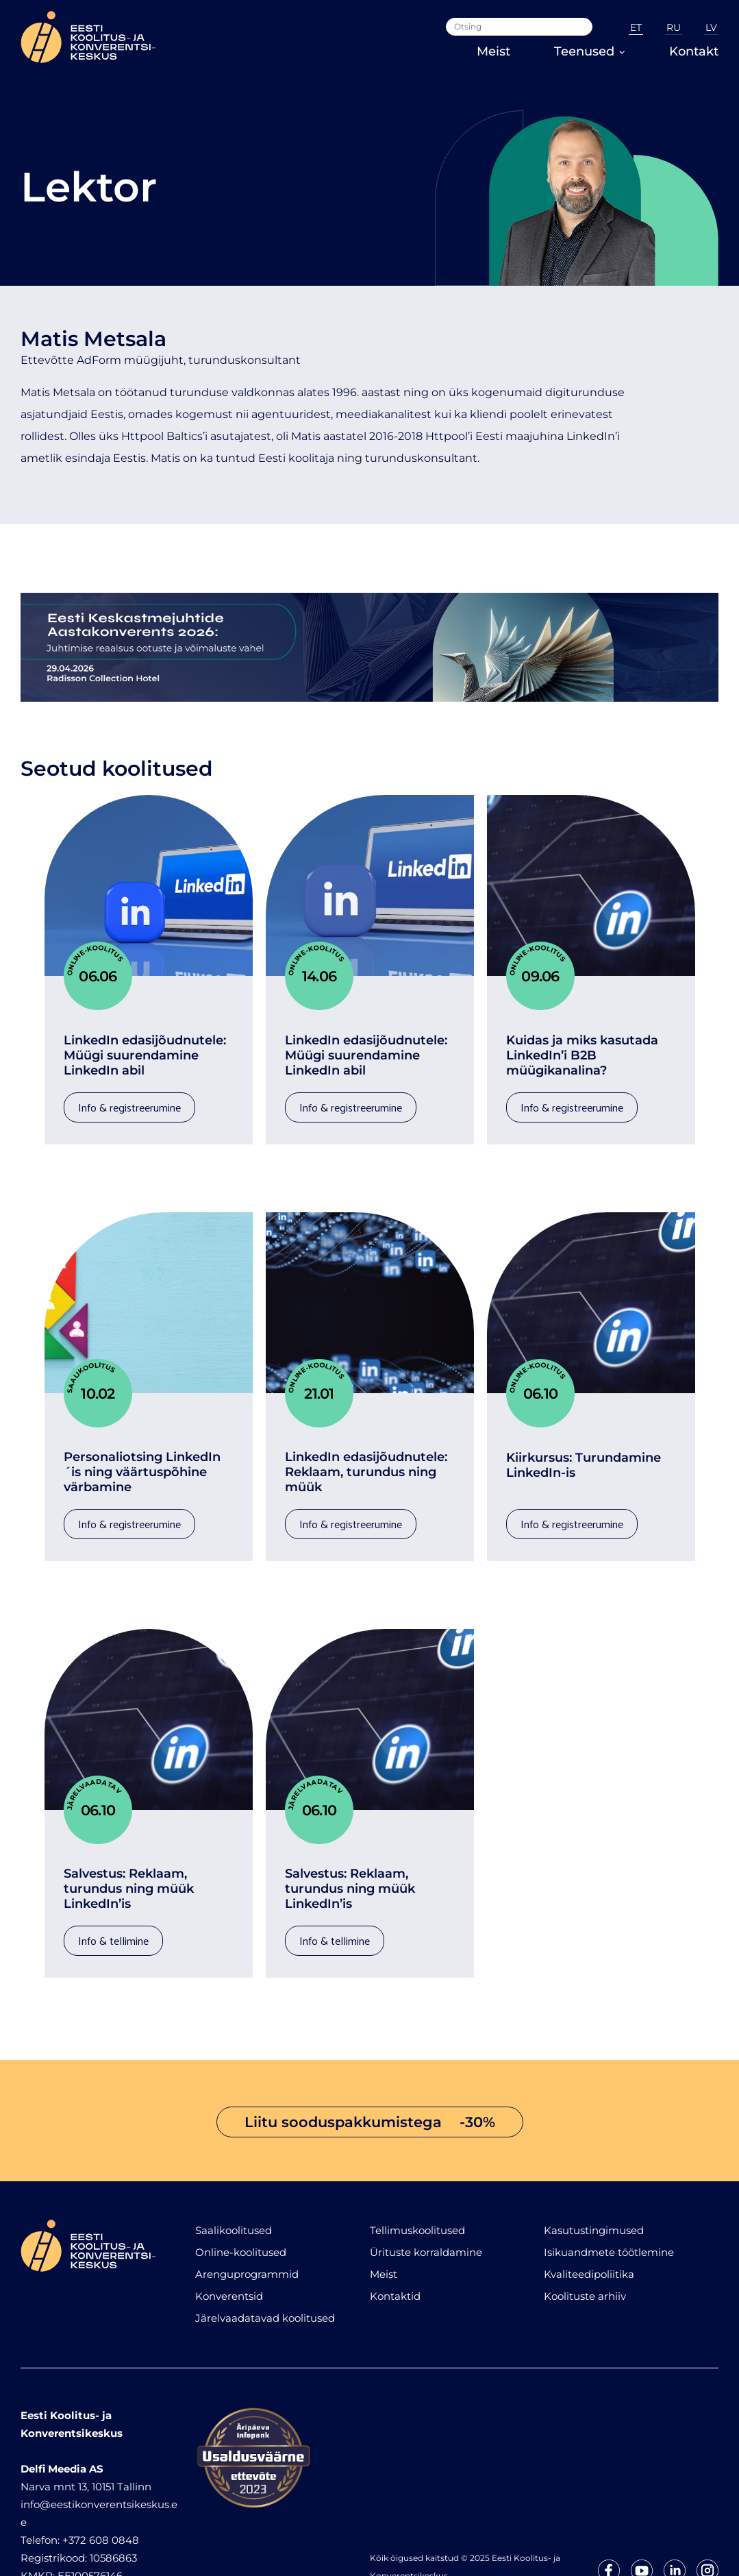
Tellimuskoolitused (417, 2182)
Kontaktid (395, 2248)
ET (636, 27)
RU (673, 27)
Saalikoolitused (233, 2182)
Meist (493, 51)
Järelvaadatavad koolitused (265, 2270)
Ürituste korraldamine (426, 2204)
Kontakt (693, 51)
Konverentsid (229, 2248)
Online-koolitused (240, 2204)
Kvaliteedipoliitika (589, 2226)
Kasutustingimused (594, 2182)
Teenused (589, 51)
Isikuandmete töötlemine (609, 2204)
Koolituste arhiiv (585, 2248)
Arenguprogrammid (247, 2226)
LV (711, 27)
